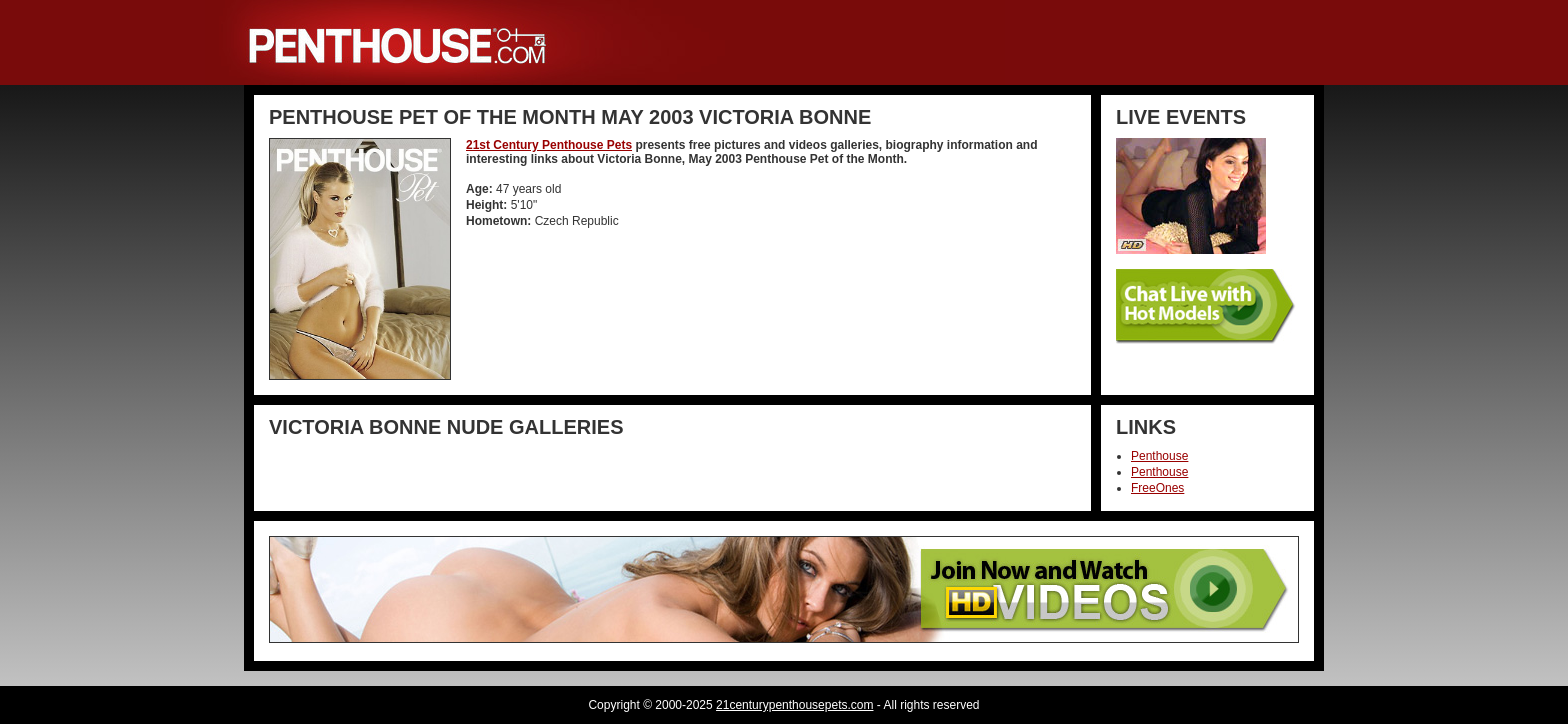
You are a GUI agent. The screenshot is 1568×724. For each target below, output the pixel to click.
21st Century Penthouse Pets (549, 145)
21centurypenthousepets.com (794, 705)
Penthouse (1159, 456)
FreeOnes (1157, 488)
